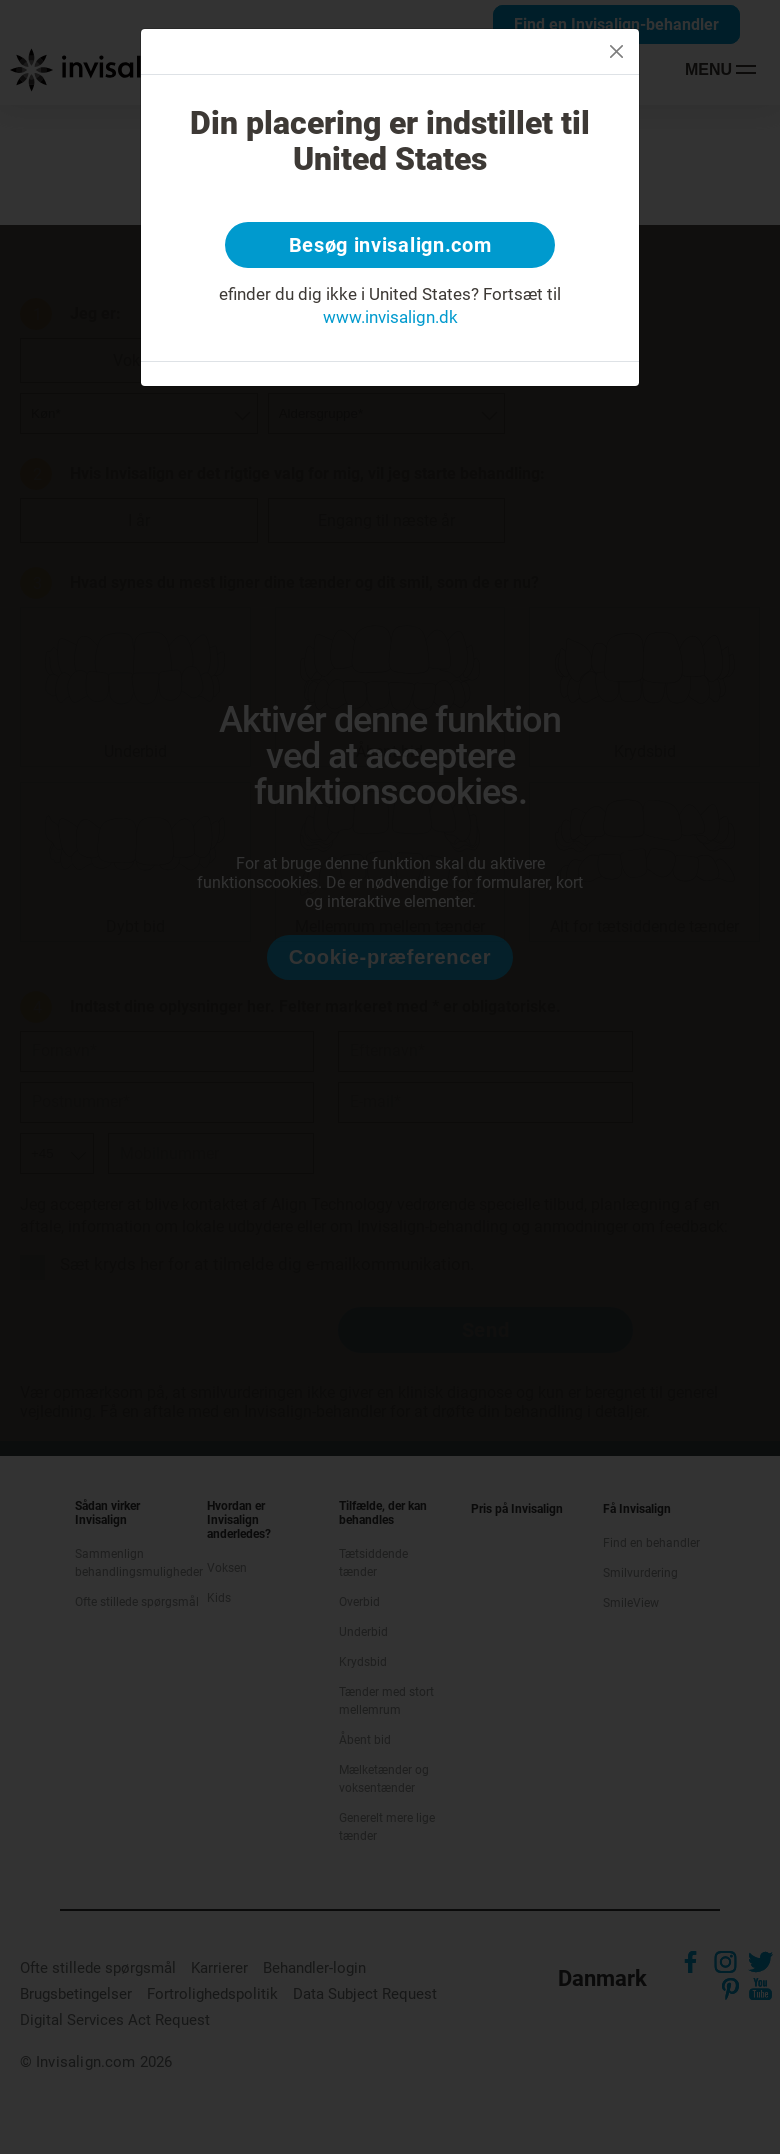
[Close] (616, 51)
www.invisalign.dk (390, 317)
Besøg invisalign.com (390, 245)
